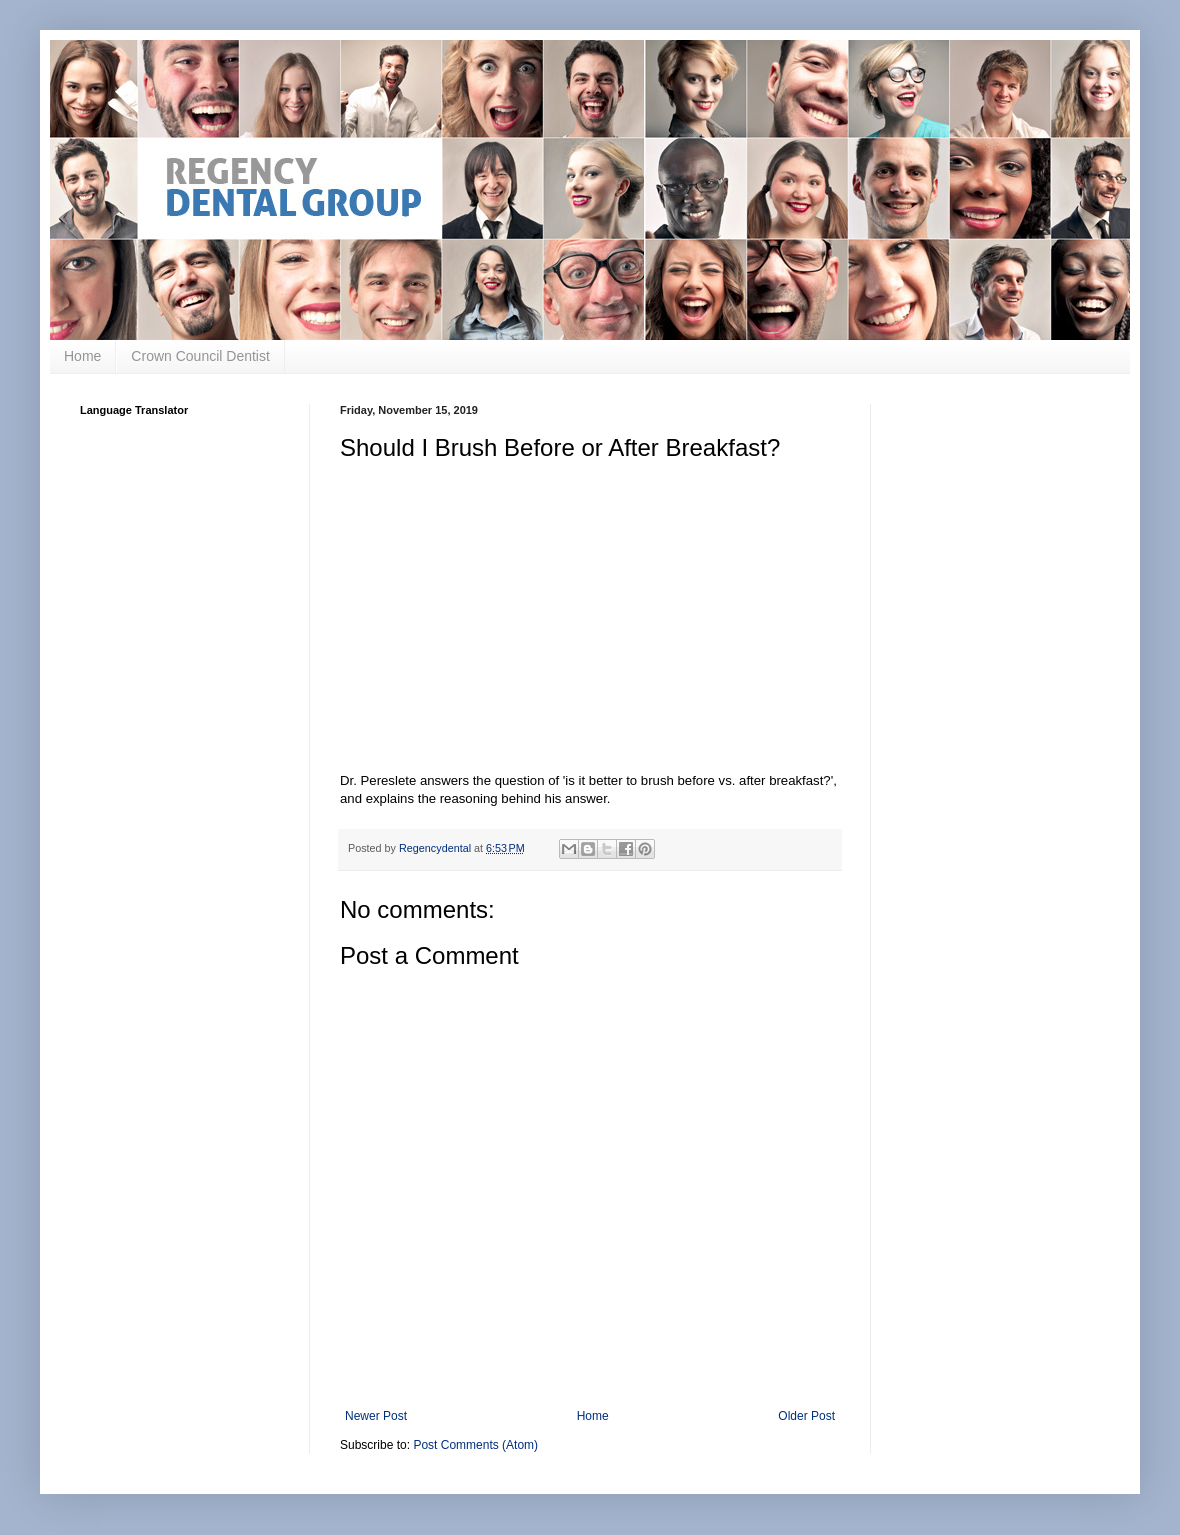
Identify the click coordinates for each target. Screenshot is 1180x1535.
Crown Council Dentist (200, 356)
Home (82, 356)
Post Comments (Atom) (475, 1445)
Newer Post (376, 1416)
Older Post (806, 1416)
